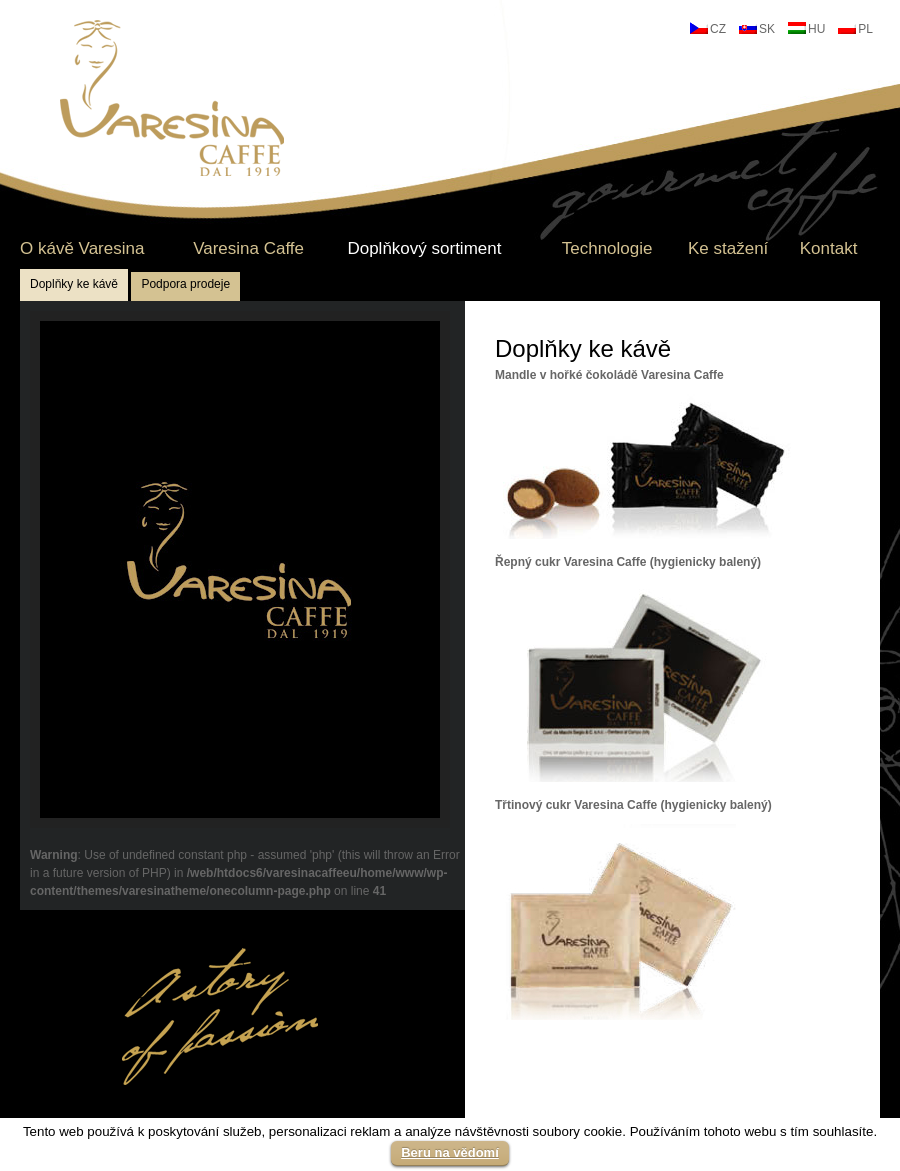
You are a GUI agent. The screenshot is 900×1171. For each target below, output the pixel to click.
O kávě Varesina (82, 249)
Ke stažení (728, 249)
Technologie (607, 249)
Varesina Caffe (248, 249)
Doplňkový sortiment (424, 249)
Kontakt (829, 249)
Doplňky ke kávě (74, 284)
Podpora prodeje (185, 284)
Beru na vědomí (450, 1152)
